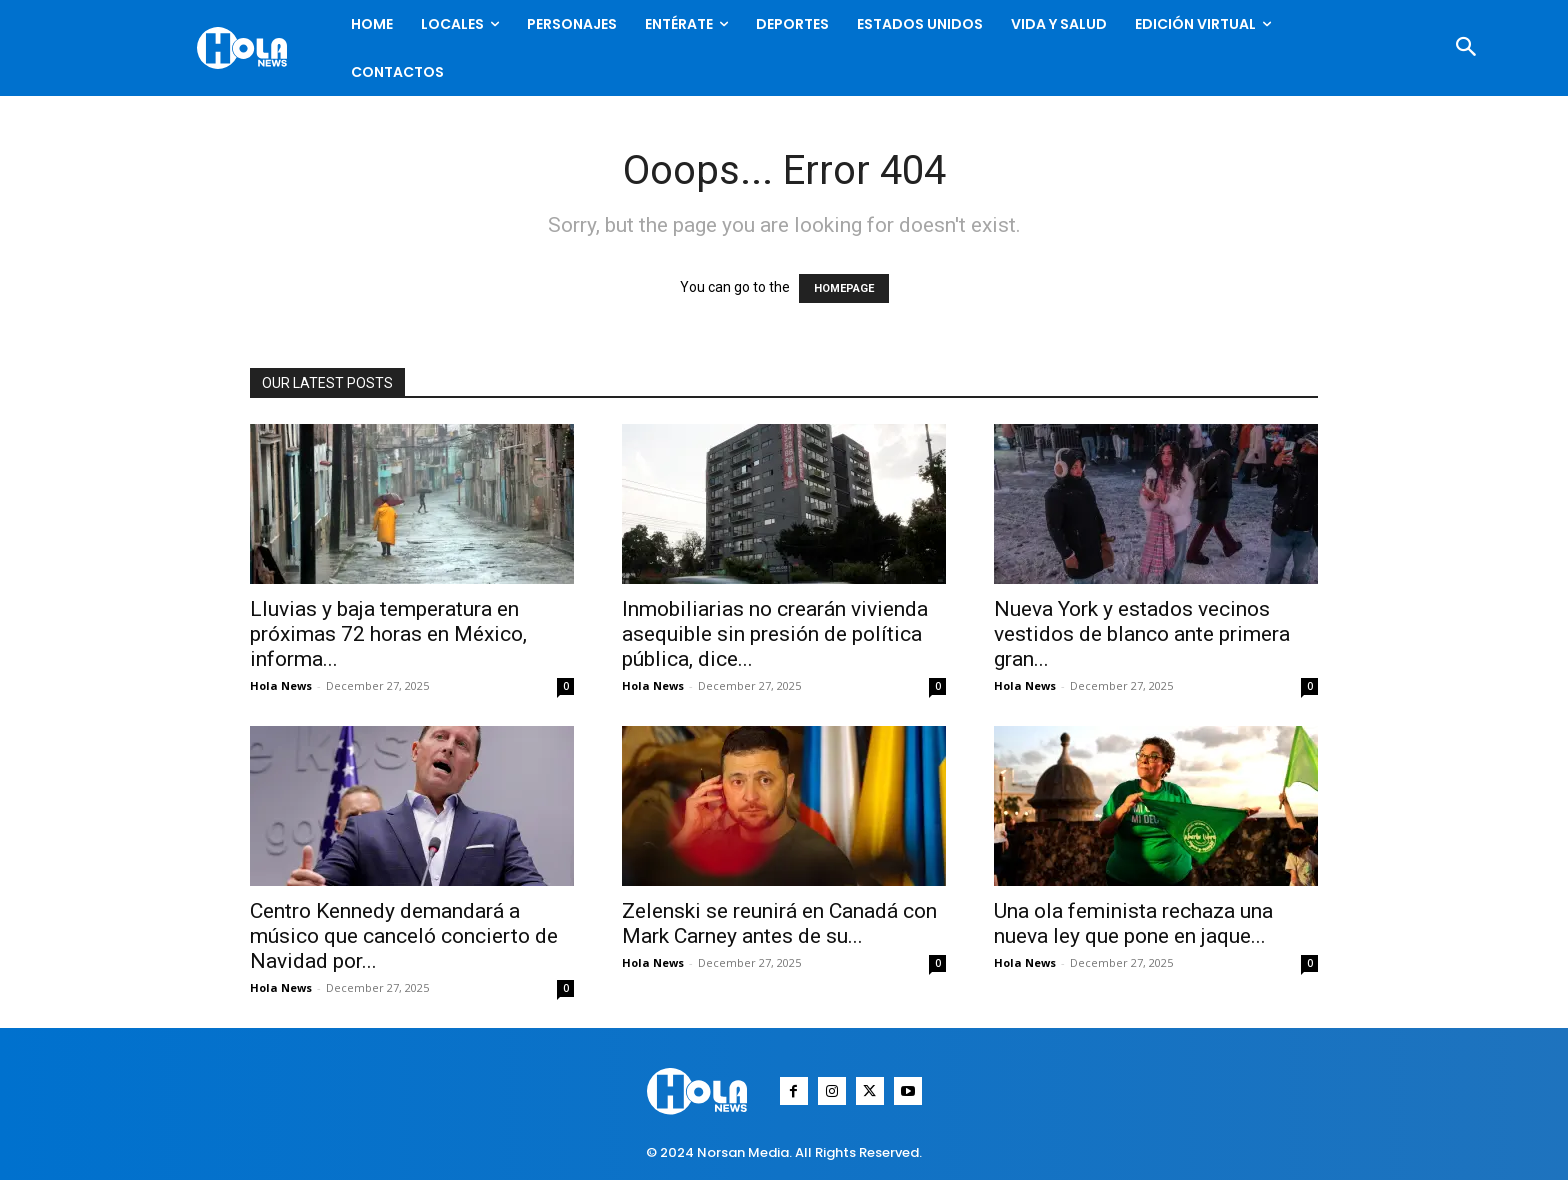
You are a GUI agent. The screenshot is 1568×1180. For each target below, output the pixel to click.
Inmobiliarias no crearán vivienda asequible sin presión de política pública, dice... (775, 634)
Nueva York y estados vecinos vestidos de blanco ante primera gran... (1142, 634)
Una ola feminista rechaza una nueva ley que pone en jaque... (1133, 923)
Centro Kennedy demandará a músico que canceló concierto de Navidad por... (404, 936)
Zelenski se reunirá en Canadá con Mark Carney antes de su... (779, 923)
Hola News (281, 685)
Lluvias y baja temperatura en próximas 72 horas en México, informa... (388, 634)
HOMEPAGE (844, 288)
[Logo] (247, 48)
